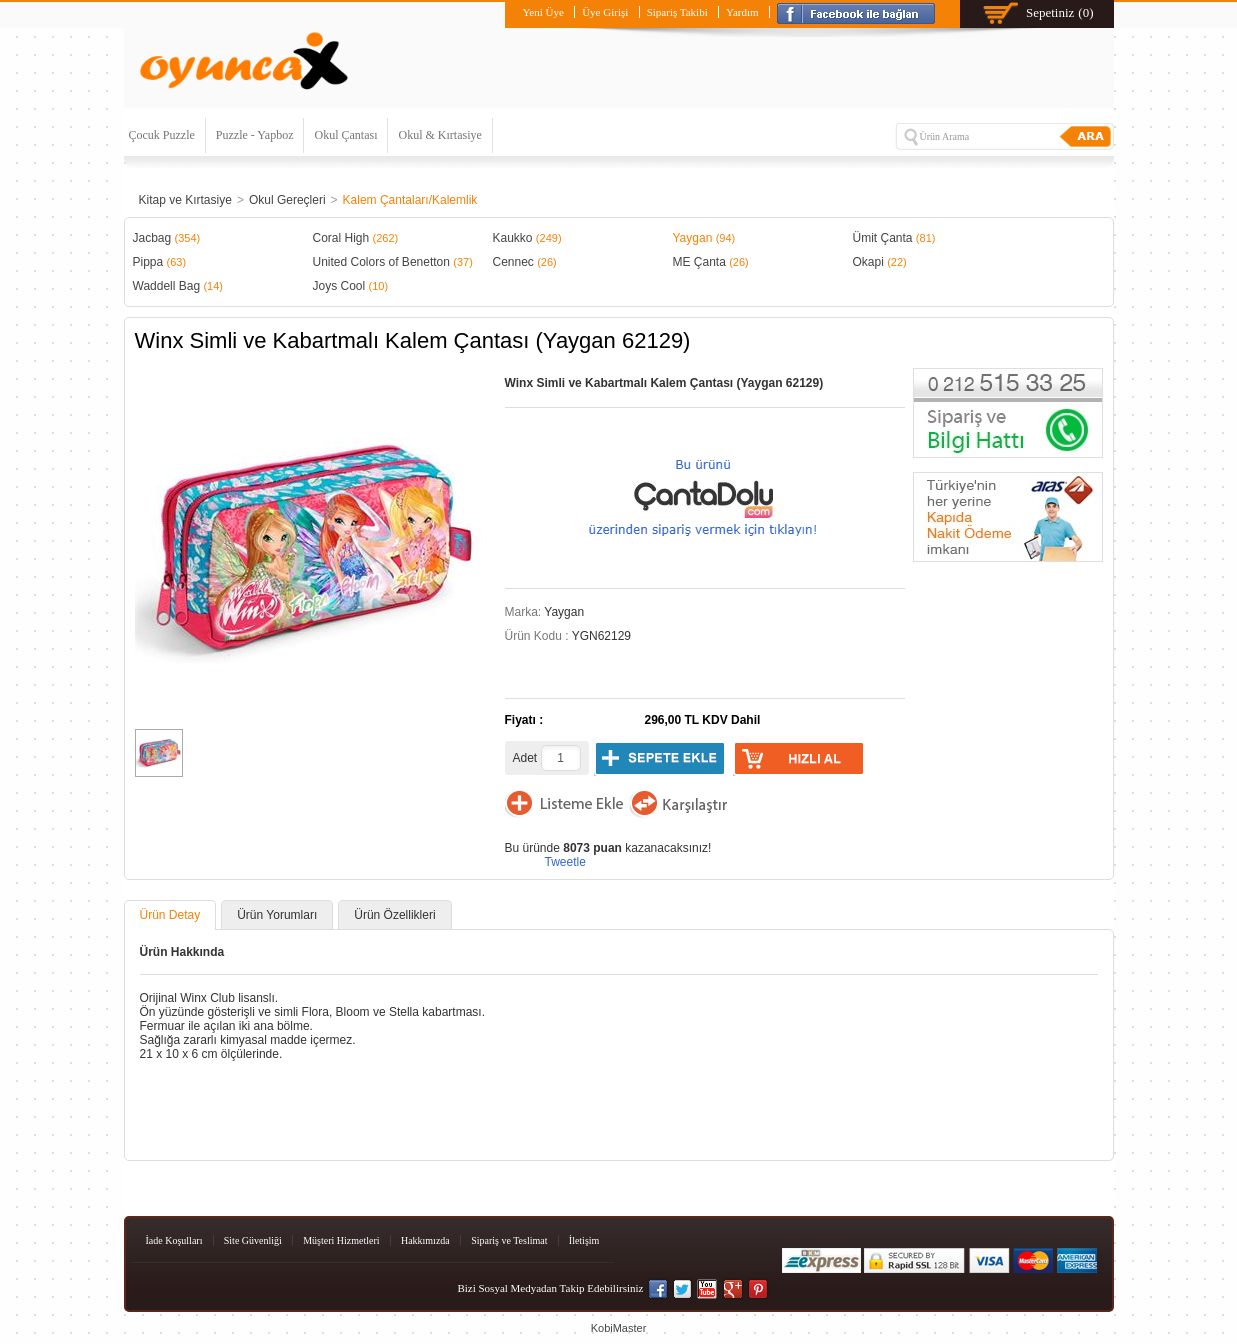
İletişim (584, 1240)
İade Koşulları (174, 1240)
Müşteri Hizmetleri (341, 1240)
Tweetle (565, 862)
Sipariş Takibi (677, 12)
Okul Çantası (345, 135)
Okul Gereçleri (287, 200)
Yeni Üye (542, 12)
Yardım (742, 12)
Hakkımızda (425, 1240)
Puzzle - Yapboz (255, 135)
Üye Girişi (605, 12)
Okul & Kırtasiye (439, 135)
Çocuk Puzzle (162, 135)
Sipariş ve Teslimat (509, 1240)
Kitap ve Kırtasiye (185, 200)
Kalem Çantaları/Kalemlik (410, 200)
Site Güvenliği (253, 1240)
